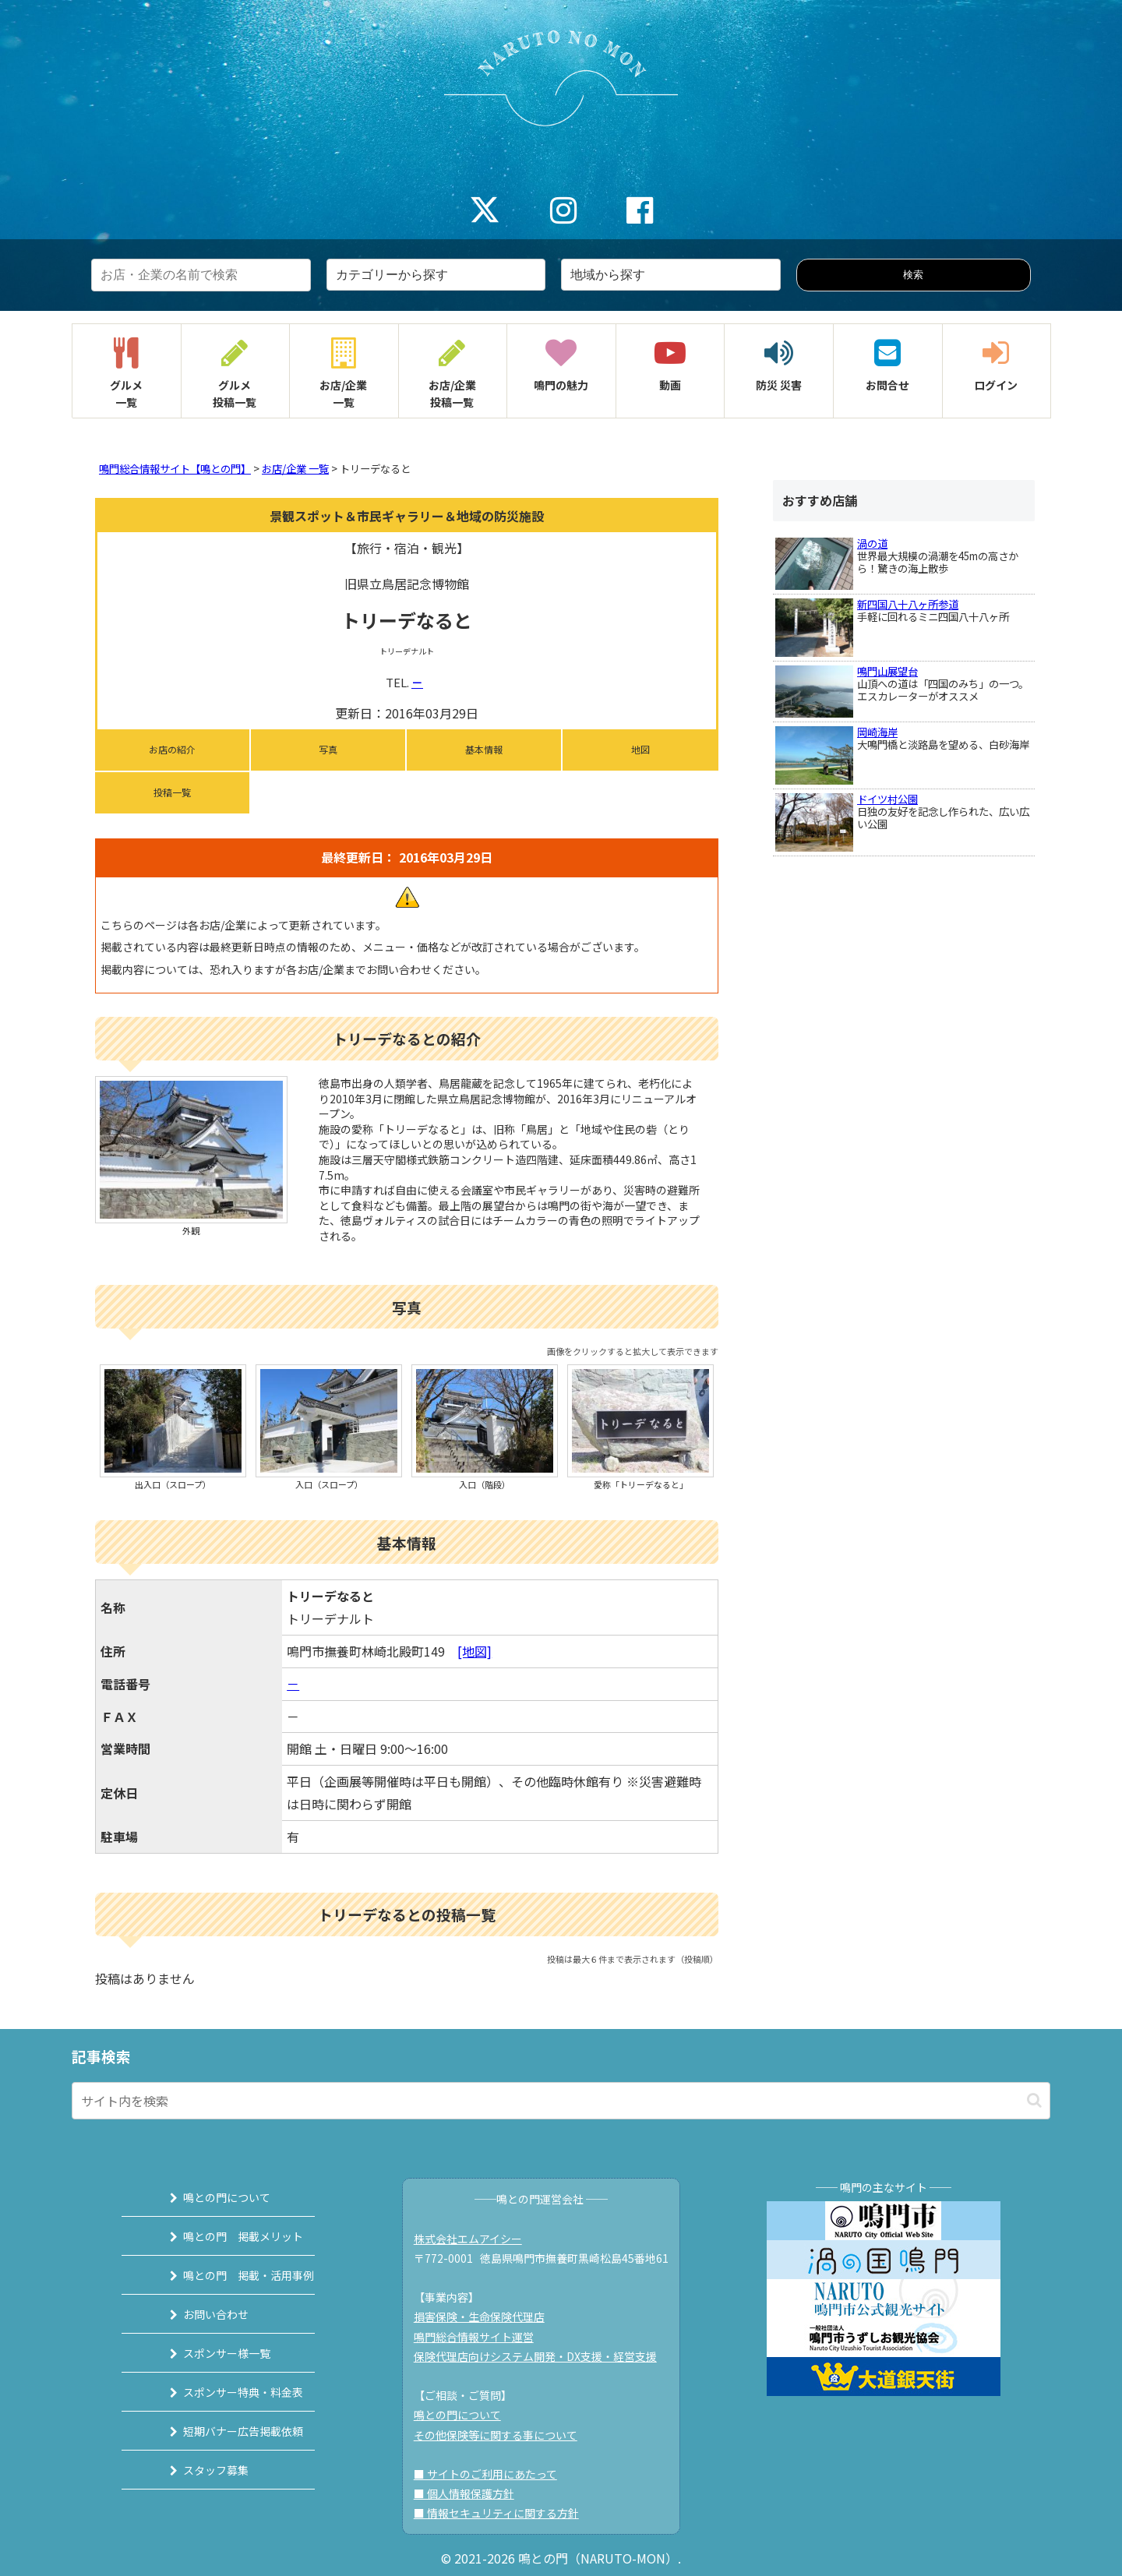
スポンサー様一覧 (208, 2353)
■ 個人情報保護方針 (472, 2493)
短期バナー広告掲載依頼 (224, 2431)
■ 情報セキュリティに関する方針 (504, 2513)
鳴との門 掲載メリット (224, 2236)
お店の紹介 (172, 749)
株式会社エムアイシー (476, 2238)
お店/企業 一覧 (295, 468)
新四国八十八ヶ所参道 (907, 604)
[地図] (474, 1651)
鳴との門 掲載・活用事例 (229, 2275)
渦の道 (872, 543)
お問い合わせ (197, 2314)
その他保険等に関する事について (503, 2435)
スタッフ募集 (197, 2470)
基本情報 (484, 749)
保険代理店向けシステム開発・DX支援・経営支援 (543, 2356)
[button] (1034, 2100)
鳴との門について (208, 2197)
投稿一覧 (172, 792)
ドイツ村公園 (887, 799)
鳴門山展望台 (887, 671)
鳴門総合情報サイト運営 (482, 2337)
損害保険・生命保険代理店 (487, 2316)
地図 (640, 749)
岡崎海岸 (877, 732)
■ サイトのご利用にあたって (493, 2474)
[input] (561, 2100)
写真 (328, 749)
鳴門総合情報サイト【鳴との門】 (175, 468)
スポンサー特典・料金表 (224, 2392)
